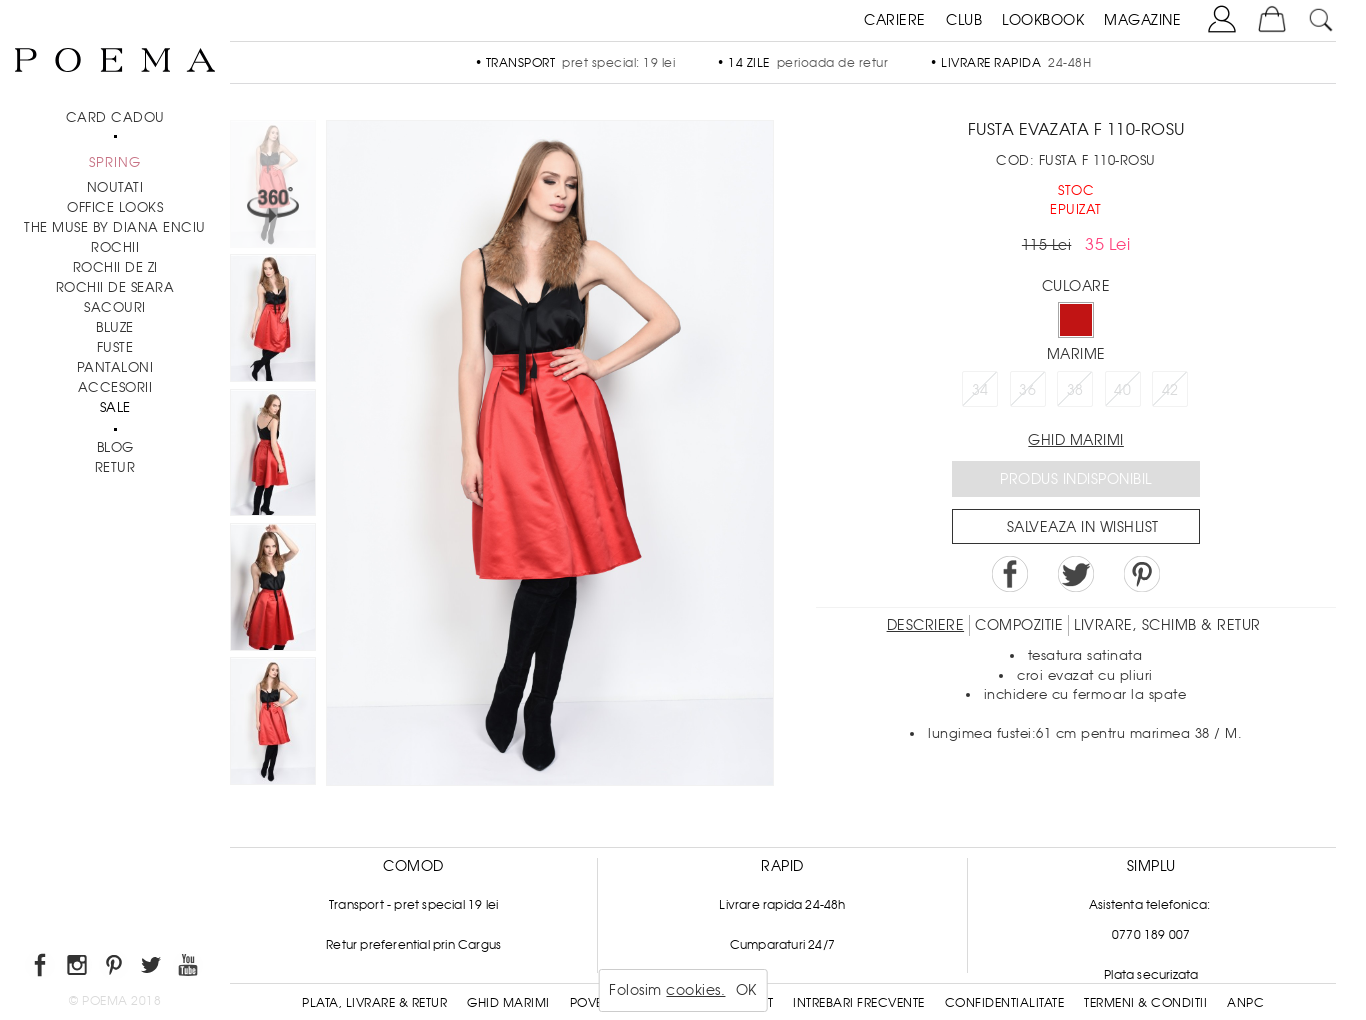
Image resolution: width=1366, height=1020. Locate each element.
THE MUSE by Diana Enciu (115, 227)
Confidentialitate (1005, 1003)
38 (1075, 390)
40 (1122, 390)
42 (1170, 390)
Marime (1076, 354)
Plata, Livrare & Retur (374, 1003)
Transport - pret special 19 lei (413, 905)
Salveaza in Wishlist (1083, 527)
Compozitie (1019, 625)
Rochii (115, 247)
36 (1027, 390)
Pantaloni (115, 367)
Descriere (926, 625)
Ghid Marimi (508, 1003)
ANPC (1245, 1003)
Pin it (1142, 574)
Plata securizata (1151, 975)
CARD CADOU (115, 117)
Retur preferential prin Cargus (413, 945)
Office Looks (115, 207)
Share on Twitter (1076, 574)
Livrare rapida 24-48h (782, 905)
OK (746, 990)
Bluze (115, 327)
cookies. (695, 990)
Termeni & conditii (1145, 1003)
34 (980, 390)
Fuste (115, 347)
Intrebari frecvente (859, 1003)
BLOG (115, 447)
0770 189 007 (1151, 935)
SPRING (115, 162)
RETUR (115, 467)
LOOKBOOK (1043, 20)
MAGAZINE (1142, 20)
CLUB (964, 20)
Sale (115, 407)
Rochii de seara (115, 287)
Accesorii (115, 387)
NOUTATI (115, 187)
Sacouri (115, 307)
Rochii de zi (115, 267)
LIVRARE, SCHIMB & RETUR (1167, 625)
